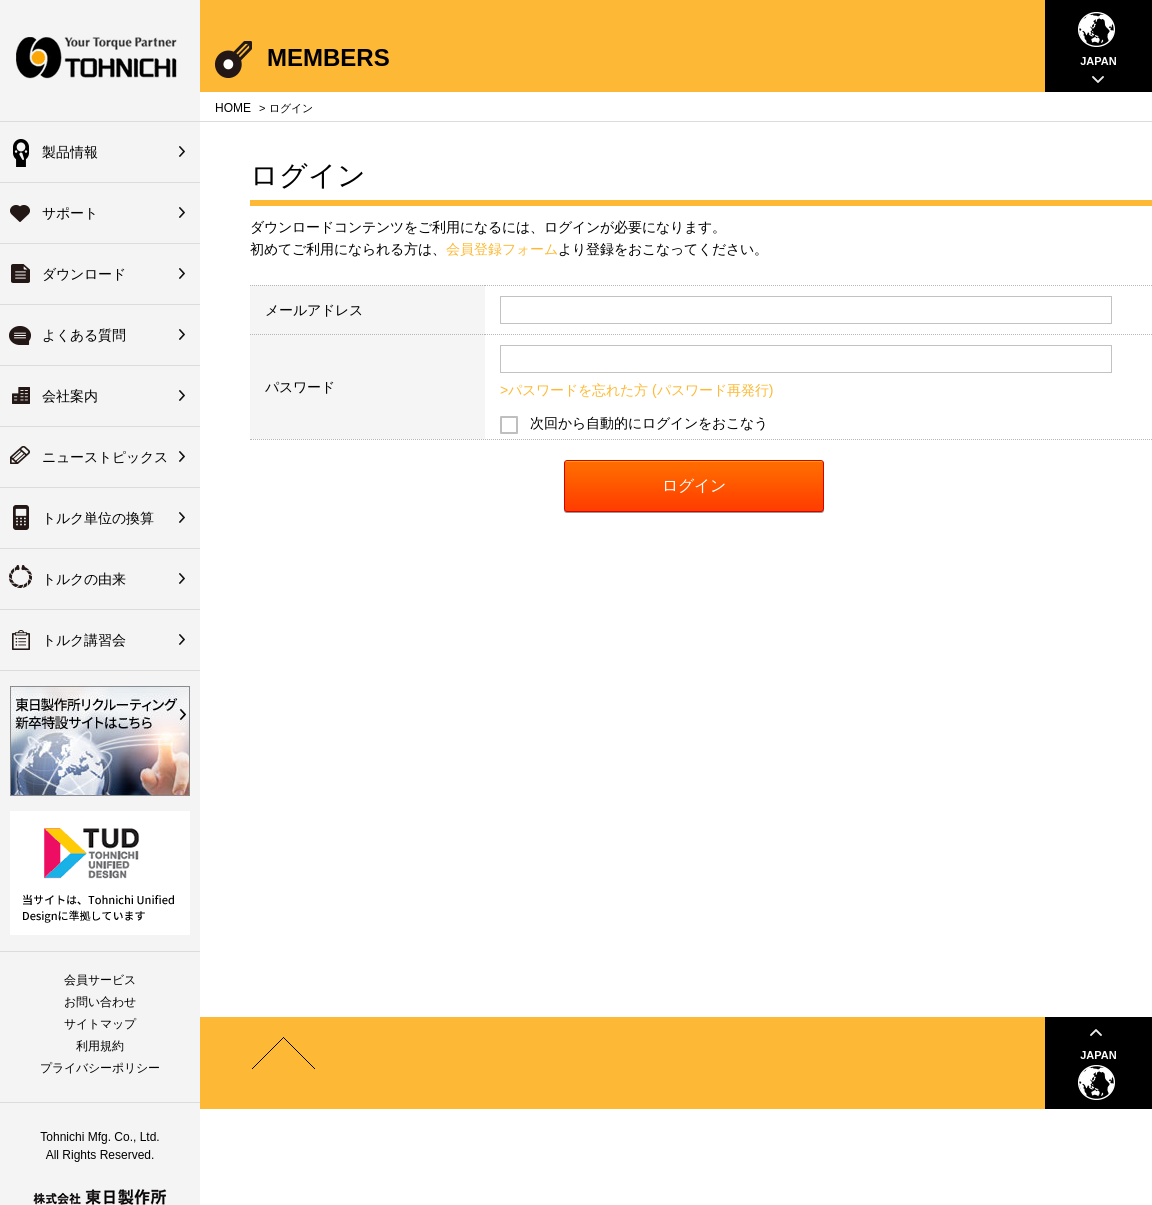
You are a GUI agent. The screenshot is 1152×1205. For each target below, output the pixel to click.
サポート (70, 213)
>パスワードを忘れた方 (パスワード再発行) (636, 390)
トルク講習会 (84, 640)
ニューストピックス (105, 457)
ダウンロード (84, 274)
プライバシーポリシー (100, 1068)
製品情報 (70, 152)
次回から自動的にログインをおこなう (649, 423)
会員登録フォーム (502, 249)
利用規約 (100, 1046)
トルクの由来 (84, 579)
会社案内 (70, 396)
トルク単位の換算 (98, 518)
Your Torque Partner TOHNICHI (100, 60)
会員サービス (100, 980)
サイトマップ (100, 1024)
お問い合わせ (100, 1002)
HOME (233, 108)
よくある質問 (84, 335)
